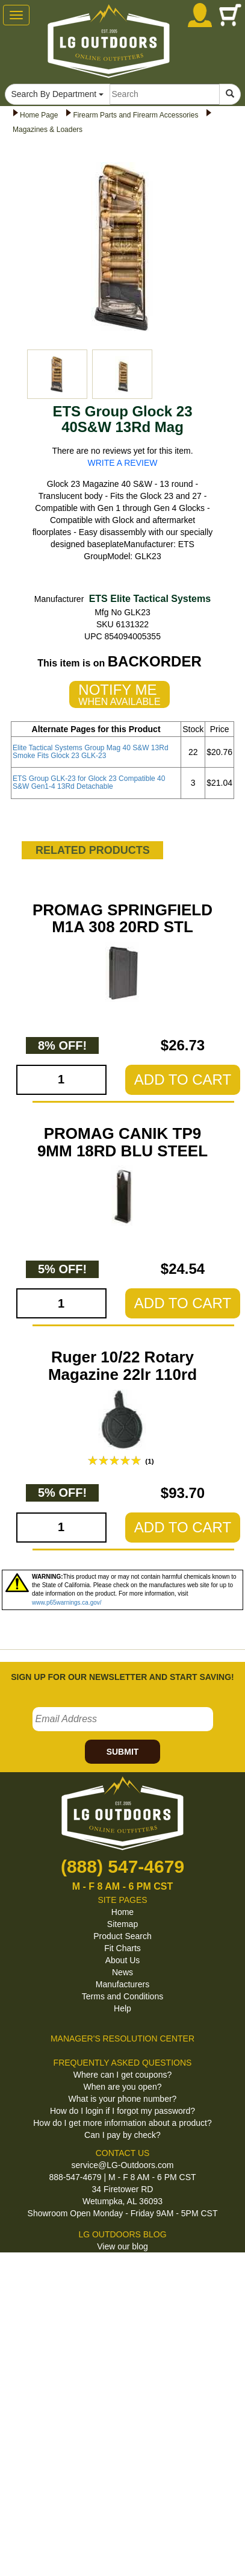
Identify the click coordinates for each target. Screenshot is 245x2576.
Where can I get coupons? (122, 2074)
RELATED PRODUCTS (93, 850)
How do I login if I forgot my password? (122, 2111)
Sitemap (122, 1924)
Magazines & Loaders (47, 129)
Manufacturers (122, 1984)
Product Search (122, 1936)
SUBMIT (123, 1752)
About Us (122, 1960)
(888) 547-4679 (122, 1866)
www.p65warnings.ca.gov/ (67, 1602)
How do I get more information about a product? (122, 2123)
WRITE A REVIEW (123, 463)
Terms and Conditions (122, 1996)
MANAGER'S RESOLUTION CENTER (122, 2038)
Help (122, 2008)
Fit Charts (122, 1948)
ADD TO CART (182, 1079)
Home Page (39, 115)
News (122, 1972)
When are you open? (123, 2087)
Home (122, 1912)
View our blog (122, 2246)
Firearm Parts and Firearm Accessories (135, 115)
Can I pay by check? (122, 2135)
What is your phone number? (123, 2099)
